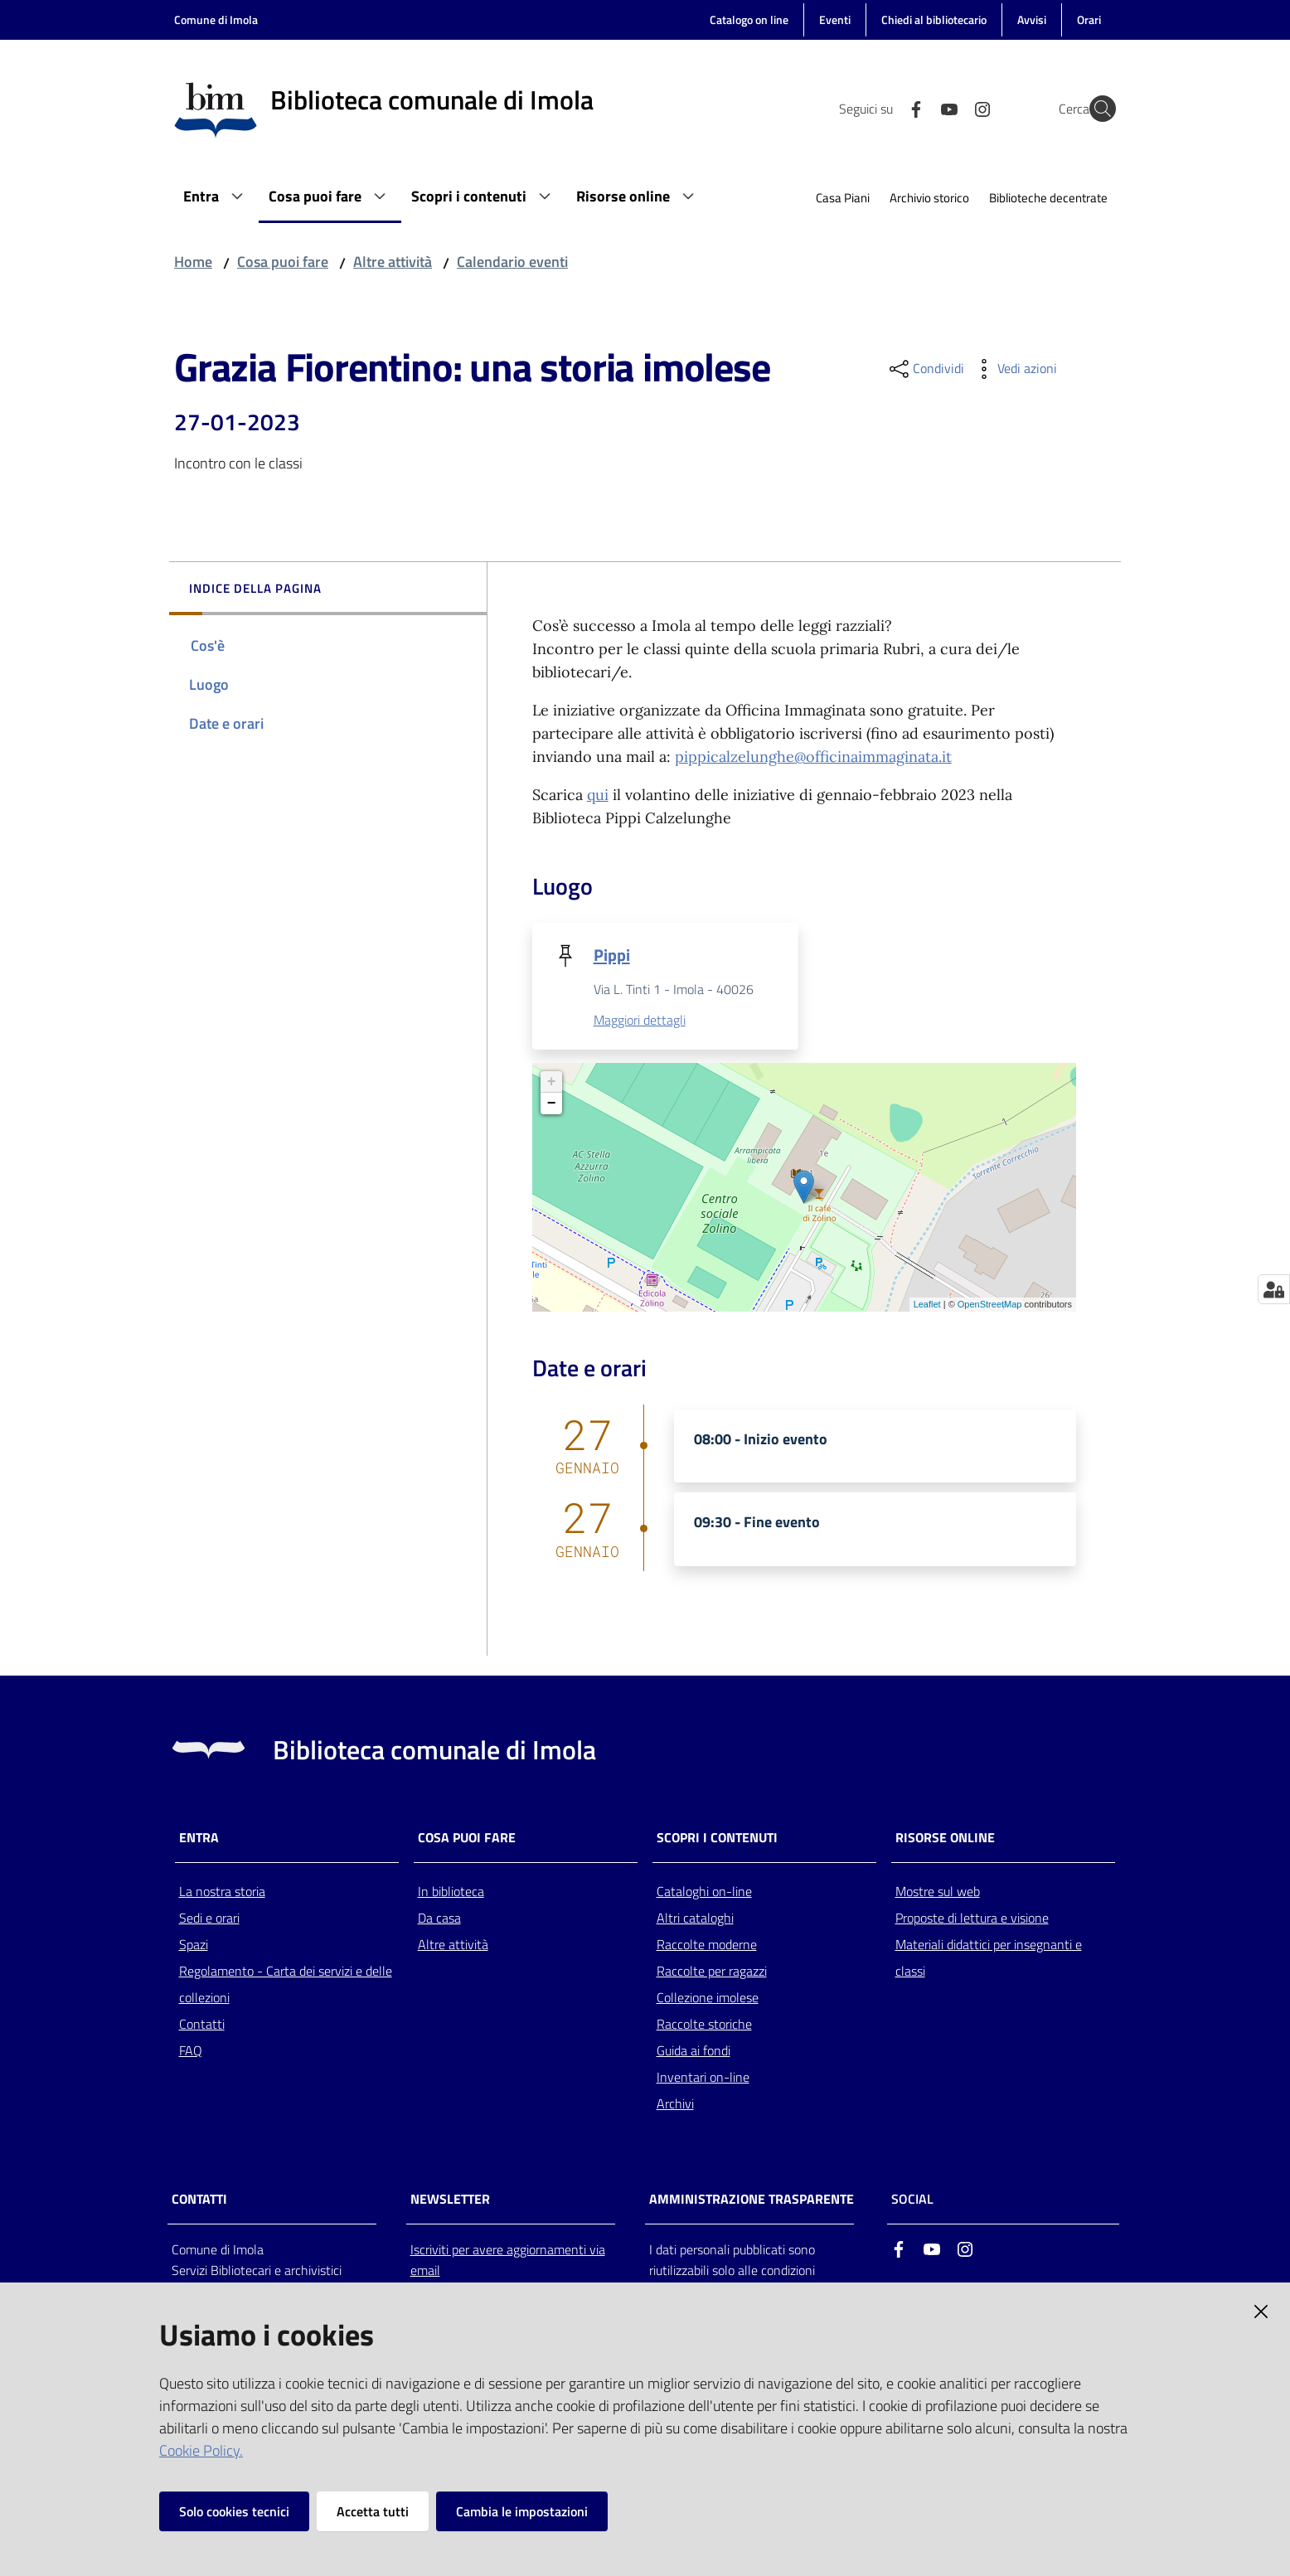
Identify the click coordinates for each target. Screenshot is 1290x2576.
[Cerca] (1096, 109)
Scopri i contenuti (717, 1838)
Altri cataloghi (695, 1918)
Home (193, 261)
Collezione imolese (708, 1998)
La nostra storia (222, 1892)
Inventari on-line (703, 2078)
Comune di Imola (216, 19)
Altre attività (392, 261)
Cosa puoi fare (282, 261)
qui (598, 794)
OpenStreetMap (990, 1306)
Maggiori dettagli (640, 1021)
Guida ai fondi (693, 2051)
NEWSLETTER (450, 2200)
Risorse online (945, 1838)
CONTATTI (199, 2200)
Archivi (675, 2104)
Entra (199, 1838)
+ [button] (551, 1083)
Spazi (193, 1945)
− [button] (551, 1104)
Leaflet (927, 1306)
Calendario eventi (512, 261)
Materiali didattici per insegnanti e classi (988, 1958)
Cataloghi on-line (704, 1892)
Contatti (202, 2025)
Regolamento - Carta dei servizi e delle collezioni (285, 1985)
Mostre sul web (937, 1892)
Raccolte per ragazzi (712, 1972)
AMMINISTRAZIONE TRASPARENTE (751, 2200)
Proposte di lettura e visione (972, 1918)
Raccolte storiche (704, 2025)
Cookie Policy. (201, 2450)
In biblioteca (451, 1892)
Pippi (612, 955)
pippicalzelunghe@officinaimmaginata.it (813, 756)
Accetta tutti (373, 2511)
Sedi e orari (209, 1918)
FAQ (190, 2051)
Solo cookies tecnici (234, 2511)
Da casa (439, 1918)
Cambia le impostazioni (522, 2511)
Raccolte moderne (707, 1945)
